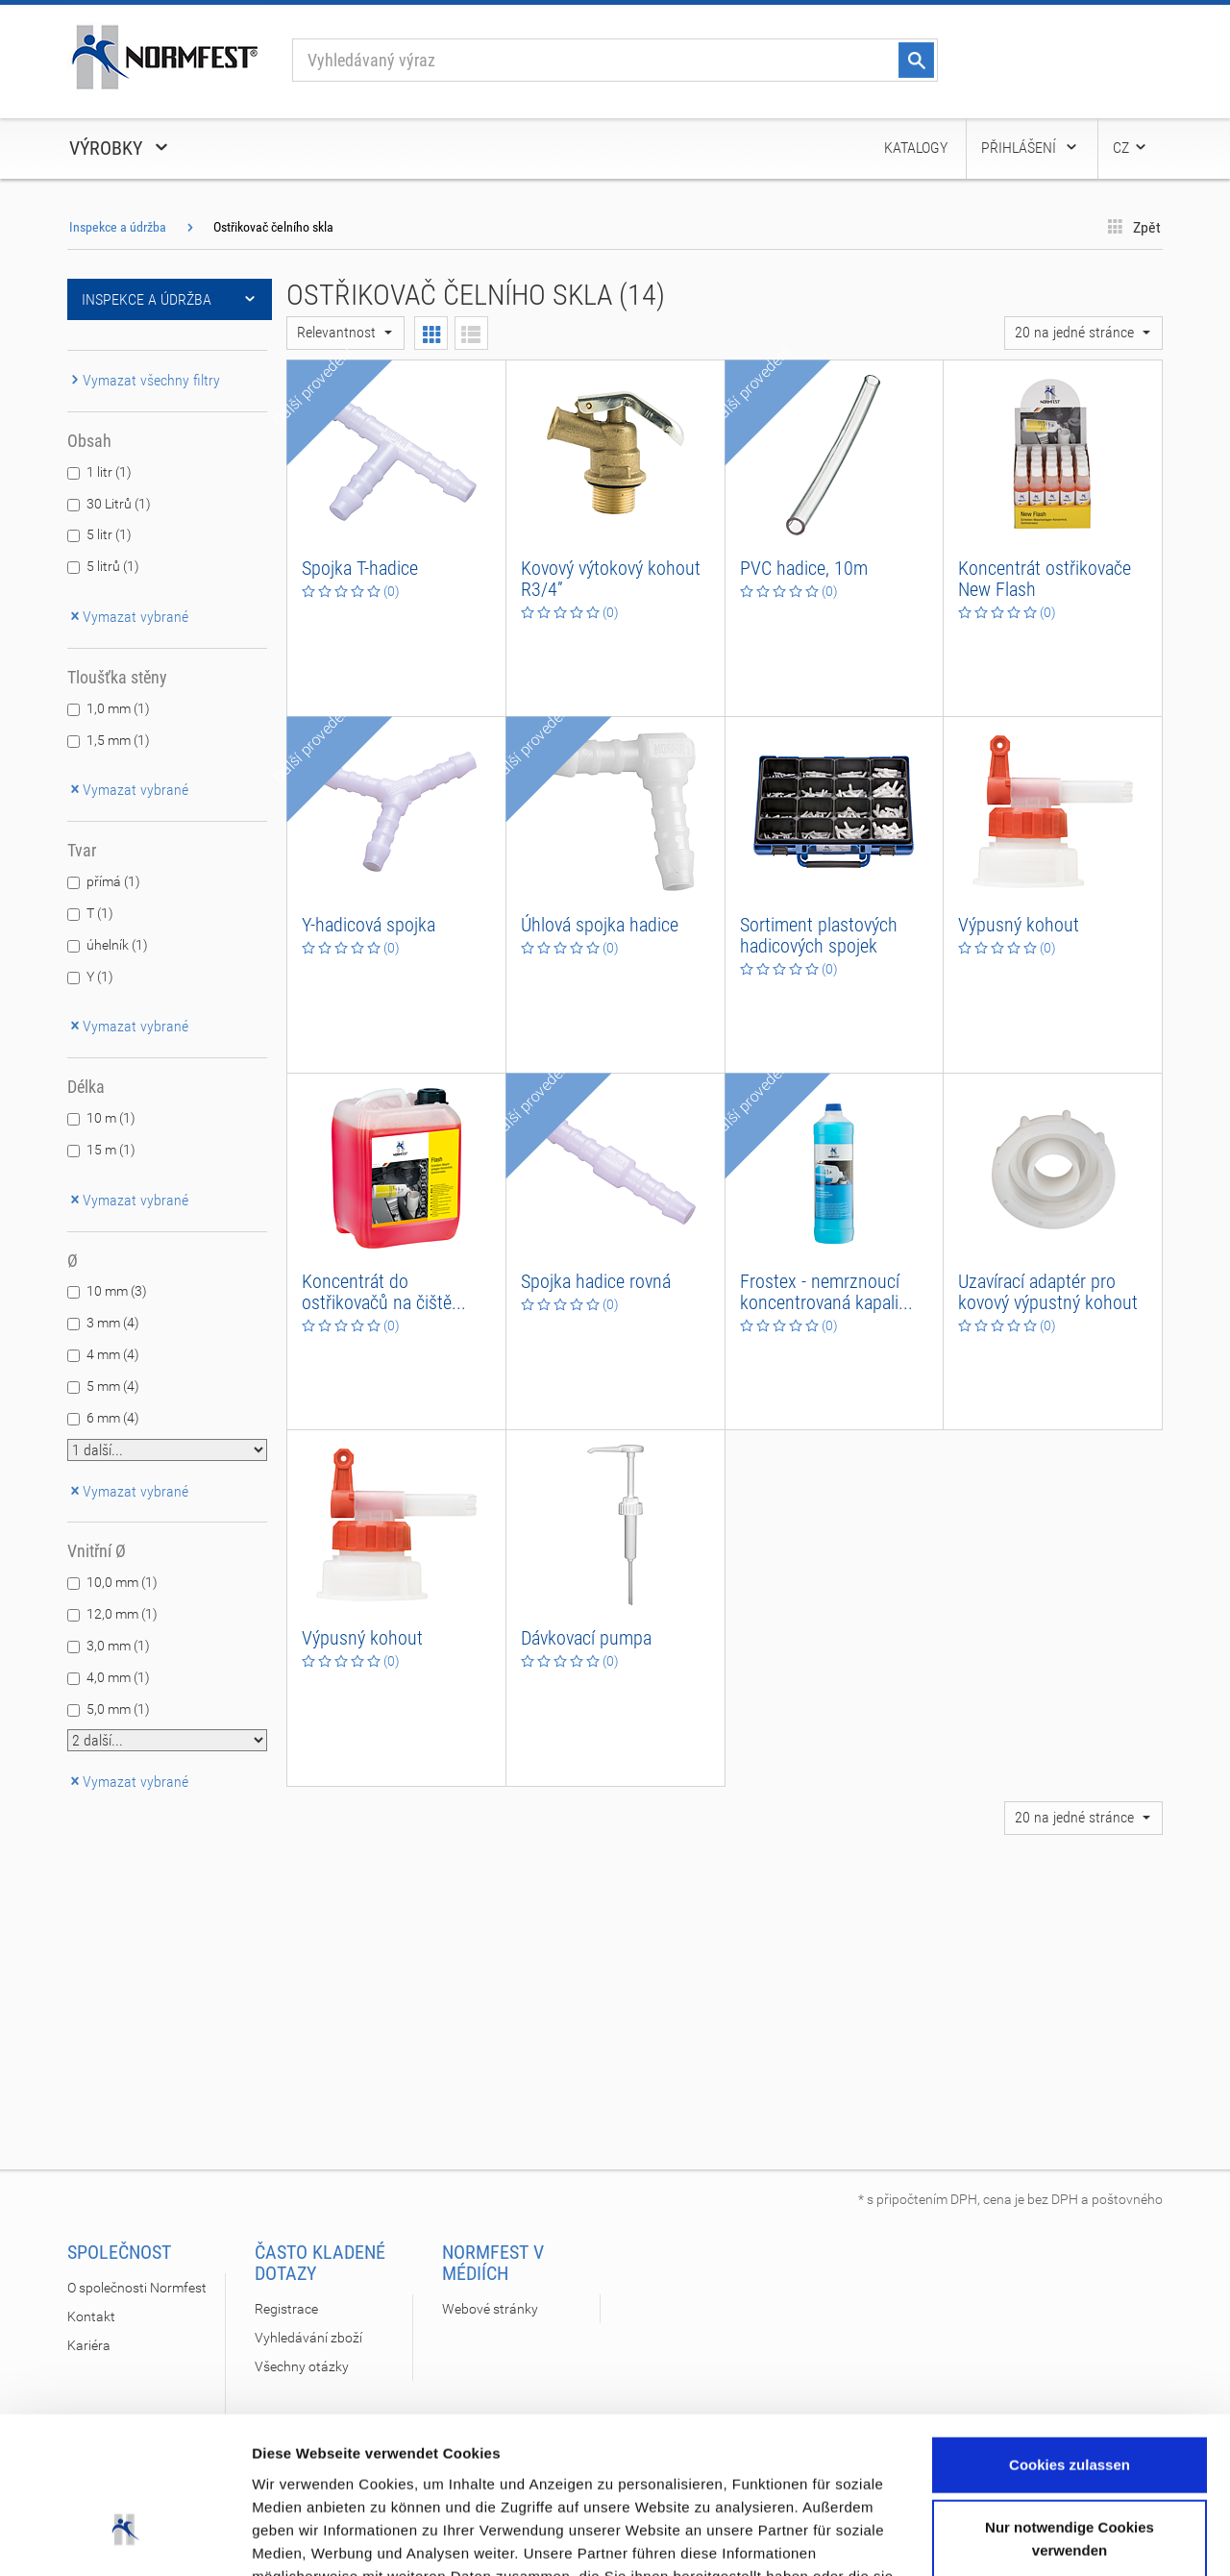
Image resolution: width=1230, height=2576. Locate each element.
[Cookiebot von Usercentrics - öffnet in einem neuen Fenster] (124, 2538)
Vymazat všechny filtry (143, 380)
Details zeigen (300, 2538)
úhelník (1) (117, 945)
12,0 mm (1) (122, 1614)
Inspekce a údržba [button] (170, 299)
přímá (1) (113, 881)
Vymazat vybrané (127, 616)
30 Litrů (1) (118, 503)
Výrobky (120, 148)
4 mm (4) (112, 1354)
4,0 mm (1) (118, 1677)
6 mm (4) (112, 1417)
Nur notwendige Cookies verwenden (1069, 2401)
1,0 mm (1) (118, 708)
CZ (1130, 147)
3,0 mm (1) (118, 1645)
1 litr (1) (109, 472)
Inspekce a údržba (117, 227)
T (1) (99, 913)
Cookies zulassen (1069, 2327)
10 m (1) (110, 1118)
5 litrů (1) (112, 566)
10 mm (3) (116, 1291)
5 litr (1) (109, 534)
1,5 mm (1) (118, 740)
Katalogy (915, 147)
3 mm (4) (112, 1322)
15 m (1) (110, 1149)
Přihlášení (1030, 147)
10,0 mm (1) (122, 1582)
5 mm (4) (112, 1386)
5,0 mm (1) (118, 1709)
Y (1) (99, 976)
